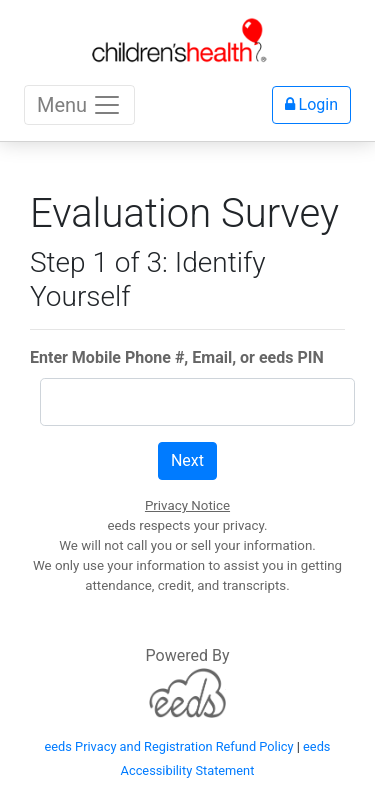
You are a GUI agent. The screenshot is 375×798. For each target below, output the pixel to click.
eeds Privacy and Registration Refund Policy (169, 746)
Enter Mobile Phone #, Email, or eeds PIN (177, 357)
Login (311, 104)
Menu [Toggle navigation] (79, 105)
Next (187, 460)
